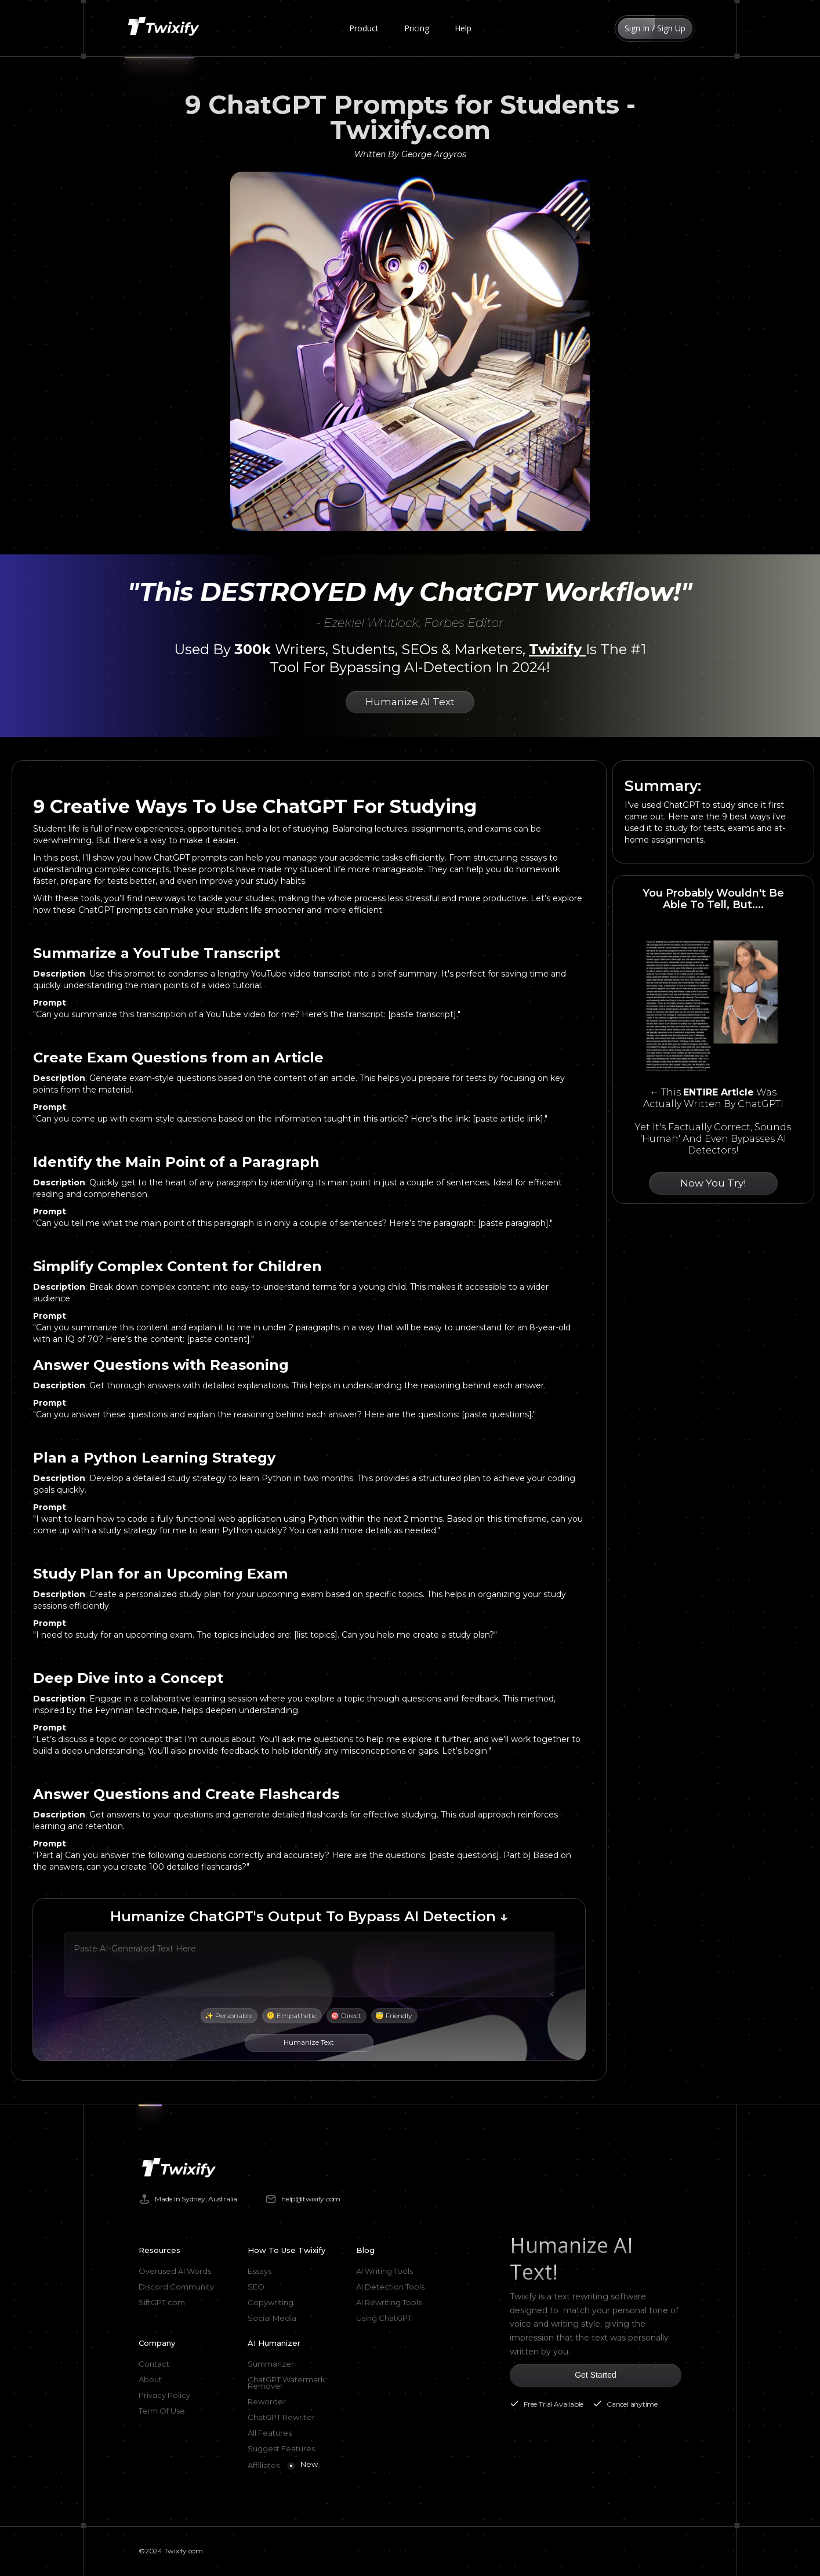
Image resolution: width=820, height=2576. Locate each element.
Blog (365, 2250)
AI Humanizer (274, 2343)
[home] (166, 28)
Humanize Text (309, 2042)
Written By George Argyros (410, 154)
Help (463, 28)
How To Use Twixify (286, 2250)
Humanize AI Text (410, 702)
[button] (364, 28)
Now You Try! (713, 1183)
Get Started (595, 2374)
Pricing (416, 28)
